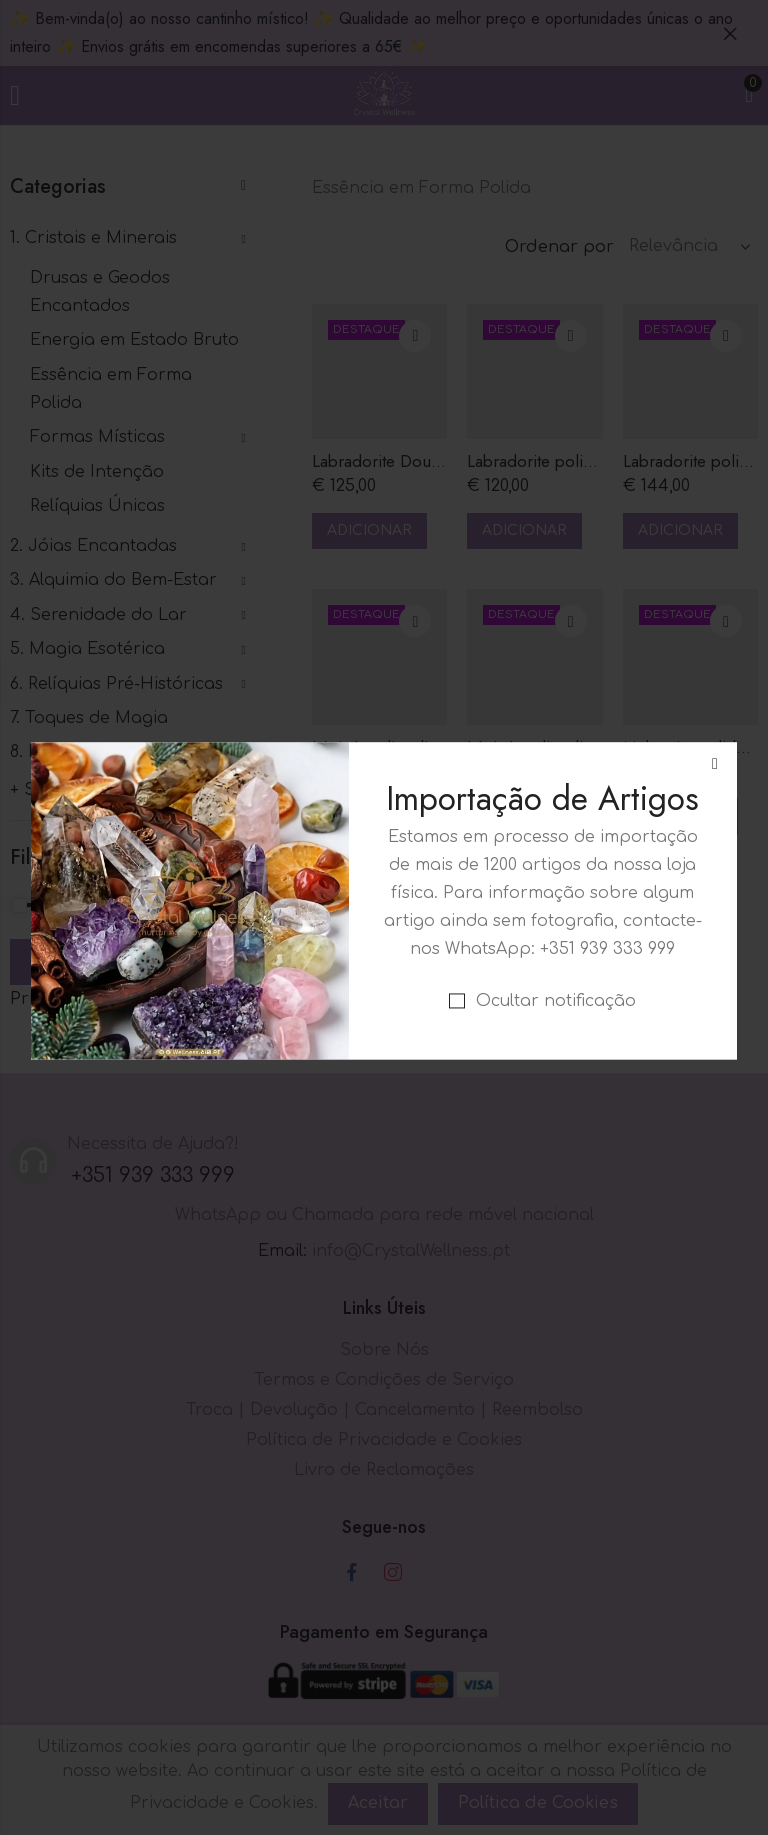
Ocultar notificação (556, 902)
